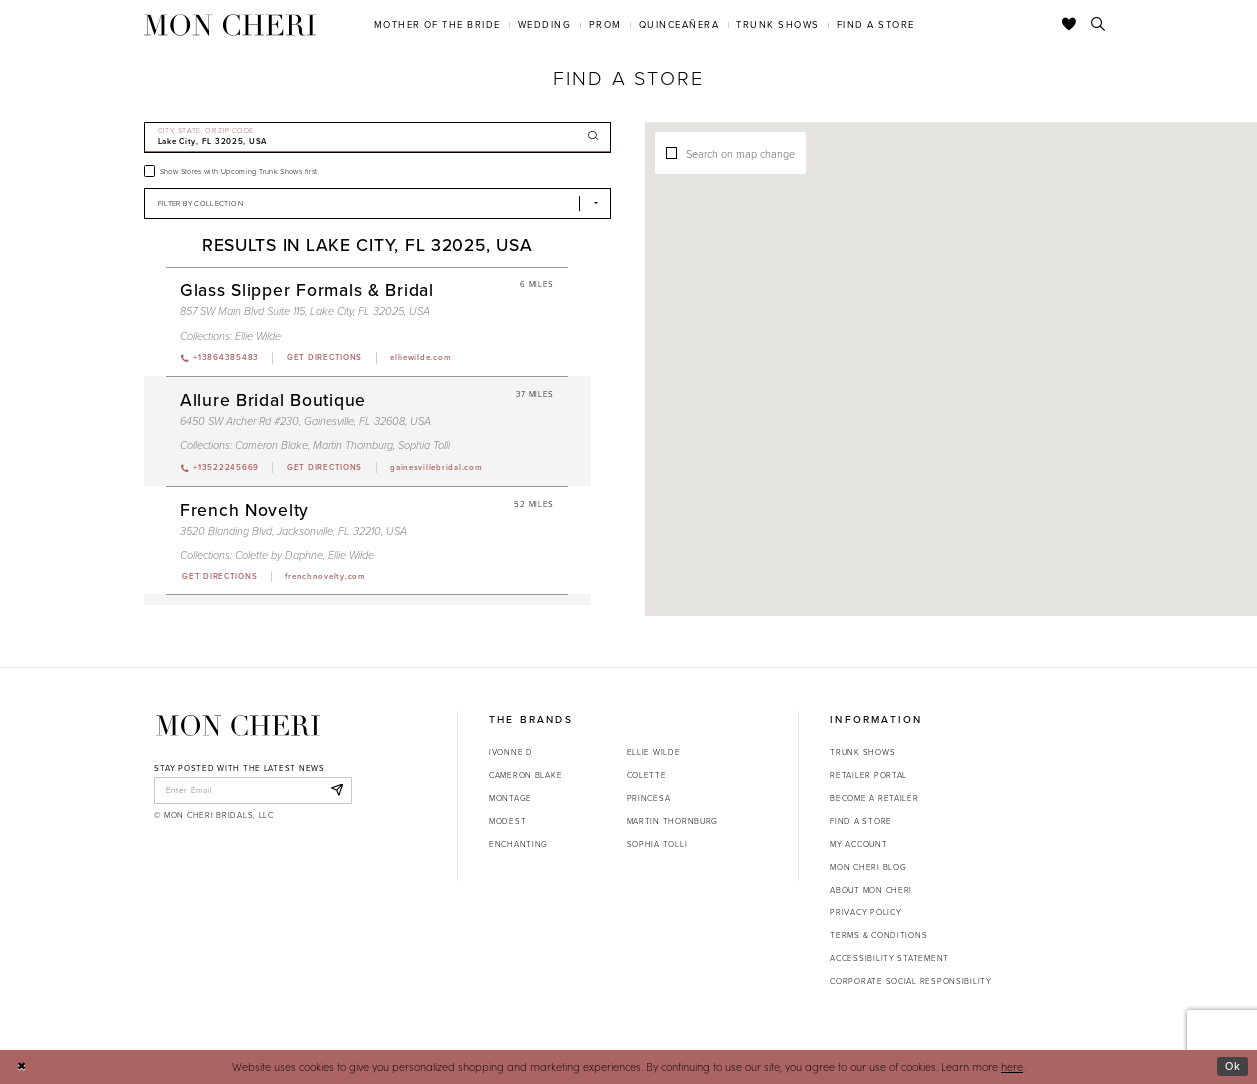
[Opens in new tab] (324, 358)
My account (858, 844)
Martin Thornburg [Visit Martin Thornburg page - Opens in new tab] (353, 445)
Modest (507, 821)
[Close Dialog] (21, 1067)
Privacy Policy (865, 912)
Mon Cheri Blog (868, 867)
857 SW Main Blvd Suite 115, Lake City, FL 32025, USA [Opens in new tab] (305, 311)
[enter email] (252, 790)
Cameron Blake (525, 775)
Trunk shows (862, 752)
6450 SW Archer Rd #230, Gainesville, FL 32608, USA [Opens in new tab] (305, 421)
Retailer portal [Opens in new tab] (868, 775)
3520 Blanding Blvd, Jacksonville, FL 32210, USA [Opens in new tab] (293, 531)
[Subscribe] (336, 790)
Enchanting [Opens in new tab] (518, 844)
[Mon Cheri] (238, 725)
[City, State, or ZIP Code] (378, 137)
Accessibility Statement (889, 958)
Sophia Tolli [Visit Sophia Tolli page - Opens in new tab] (424, 445)
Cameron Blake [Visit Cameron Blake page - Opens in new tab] (271, 445)
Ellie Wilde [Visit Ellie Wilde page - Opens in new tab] (258, 336)
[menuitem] (437, 24)
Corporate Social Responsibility (911, 981)
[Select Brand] (378, 203)
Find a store (861, 821)
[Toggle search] (1098, 25)
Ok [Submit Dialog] (1233, 1066)
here (1012, 1066)
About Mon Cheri (871, 890)
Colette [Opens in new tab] (647, 775)
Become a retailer (874, 798)
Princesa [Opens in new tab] (649, 798)
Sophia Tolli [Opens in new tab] (657, 844)
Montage (510, 798)
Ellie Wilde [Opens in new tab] (654, 752)
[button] (1026, 349)
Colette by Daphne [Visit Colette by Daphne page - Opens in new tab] (279, 555)
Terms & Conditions (878, 935)
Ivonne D (511, 752)
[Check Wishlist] (1069, 25)
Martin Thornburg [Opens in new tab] (673, 821)
